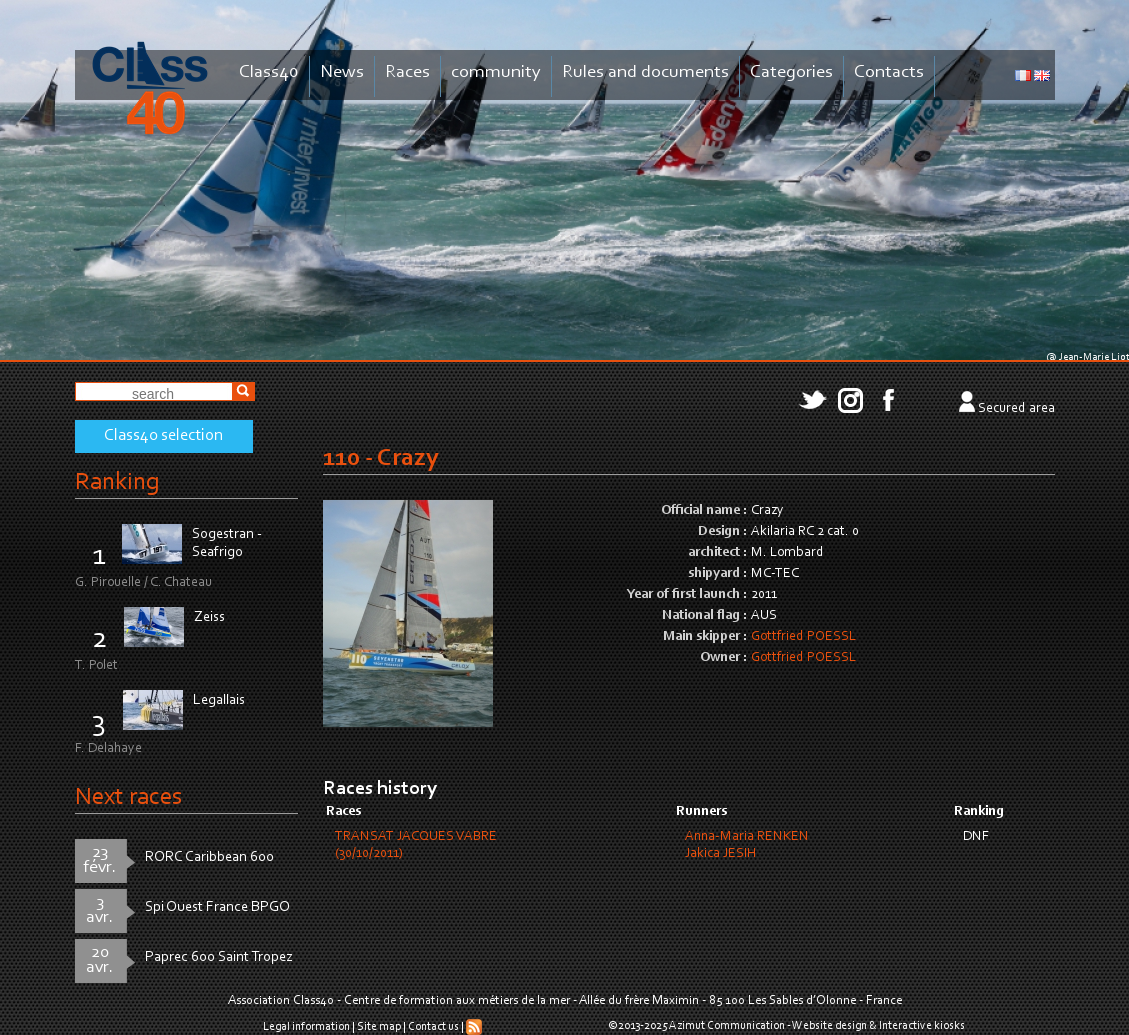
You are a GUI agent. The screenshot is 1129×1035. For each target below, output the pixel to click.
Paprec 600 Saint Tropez (219, 957)
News (342, 72)
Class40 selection (163, 436)
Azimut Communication (727, 1026)
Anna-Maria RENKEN (747, 837)
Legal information (306, 1027)
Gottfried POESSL (803, 637)
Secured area (1016, 409)
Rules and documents (645, 72)
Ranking (117, 482)
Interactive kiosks (922, 1026)
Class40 (269, 72)
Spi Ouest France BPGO (217, 907)
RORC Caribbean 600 (209, 857)
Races (407, 72)
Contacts (889, 72)
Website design (829, 1026)
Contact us (433, 1027)
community (496, 72)
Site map (379, 1027)
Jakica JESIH (720, 854)
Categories (791, 72)
